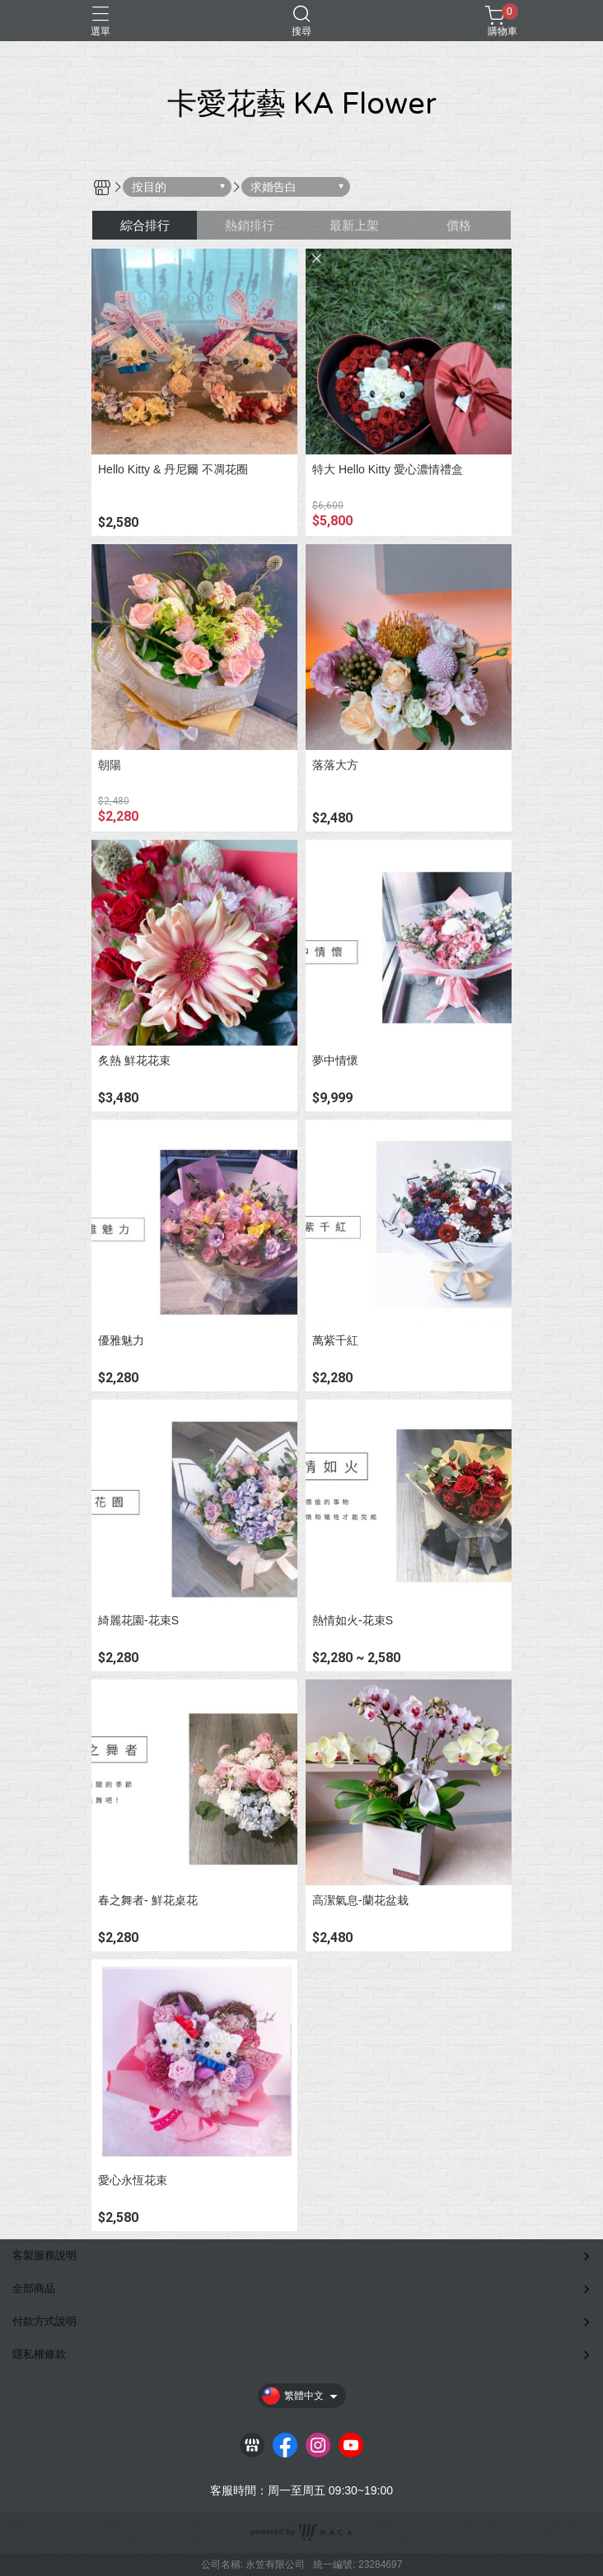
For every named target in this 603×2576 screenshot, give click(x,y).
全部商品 (33, 2288)
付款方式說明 (44, 2321)
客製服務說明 (44, 2255)
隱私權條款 (39, 2354)
